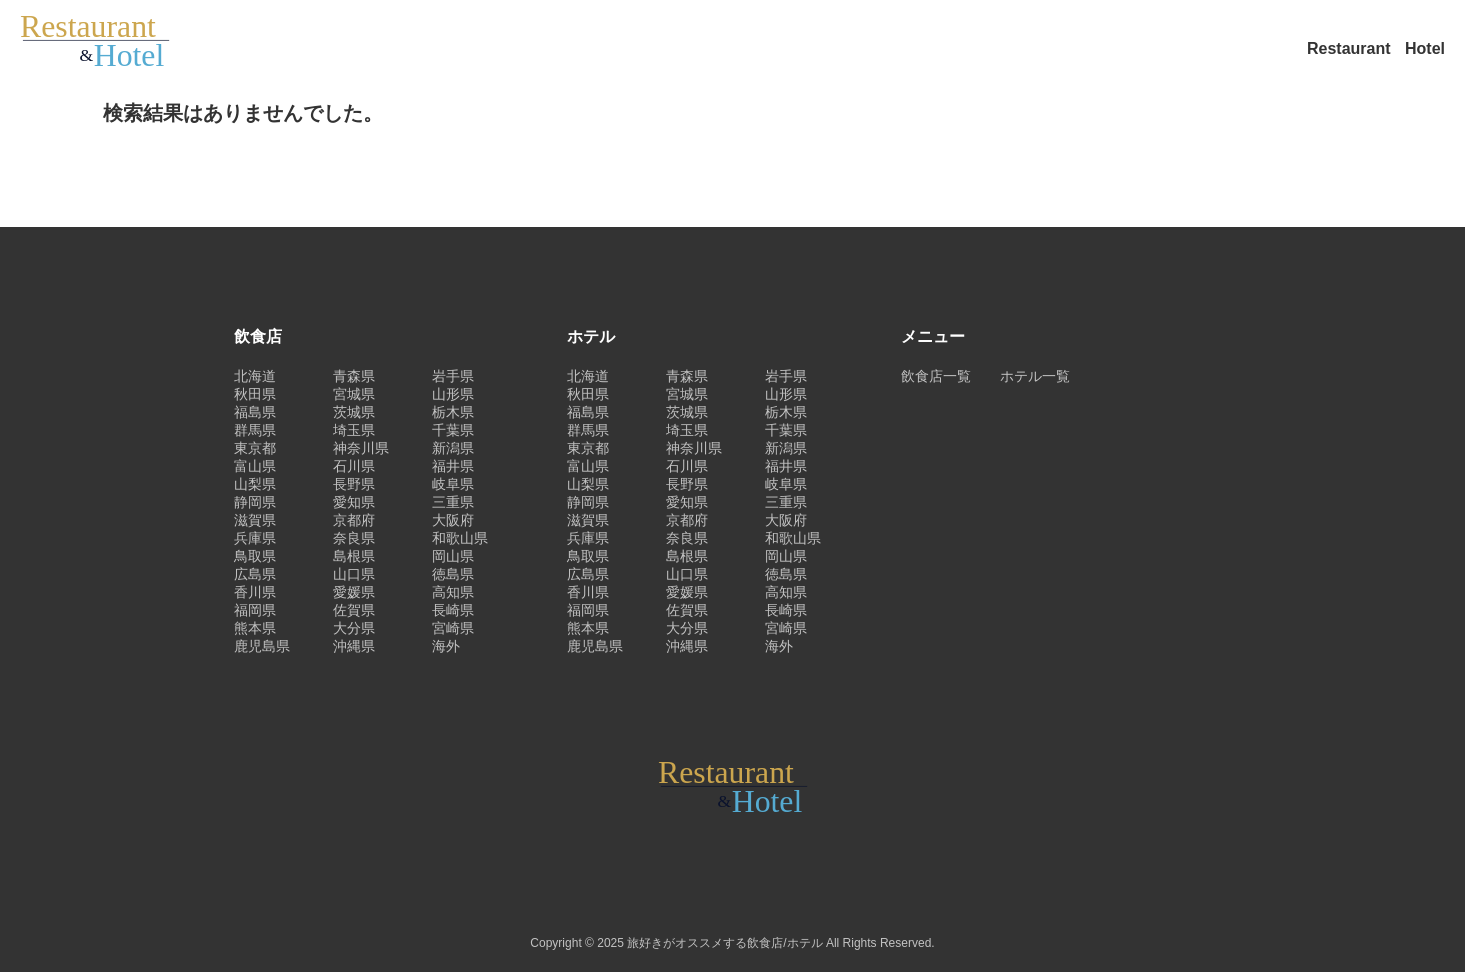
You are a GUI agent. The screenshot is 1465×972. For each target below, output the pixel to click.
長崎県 (453, 610)
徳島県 (453, 574)
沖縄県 (354, 646)
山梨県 (255, 484)
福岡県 (255, 610)
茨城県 (354, 412)
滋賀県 (255, 520)
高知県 (453, 592)
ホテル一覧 (1035, 376)
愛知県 (354, 502)
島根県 (354, 556)
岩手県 (453, 376)
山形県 (453, 394)
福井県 (453, 466)
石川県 (354, 466)
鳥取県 (255, 556)
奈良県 (354, 538)
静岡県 (255, 502)
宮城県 (354, 394)
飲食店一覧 (936, 376)
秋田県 (255, 394)
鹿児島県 (262, 646)
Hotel (1425, 48)
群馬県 (255, 430)
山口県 (354, 574)
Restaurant (1351, 48)
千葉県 (453, 430)
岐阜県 (453, 484)
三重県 (453, 502)
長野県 (354, 484)
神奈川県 (361, 448)
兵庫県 (255, 538)
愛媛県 (354, 592)
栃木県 (453, 412)
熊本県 (255, 628)
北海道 (255, 376)
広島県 (255, 574)
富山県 (255, 466)
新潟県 (453, 448)
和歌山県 (460, 538)
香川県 (255, 592)
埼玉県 (354, 430)
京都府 (354, 520)
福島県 (255, 412)
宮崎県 (453, 628)
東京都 (255, 448)
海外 (446, 646)
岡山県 (453, 556)
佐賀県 (354, 610)
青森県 (354, 376)
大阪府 (453, 520)
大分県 (354, 628)
